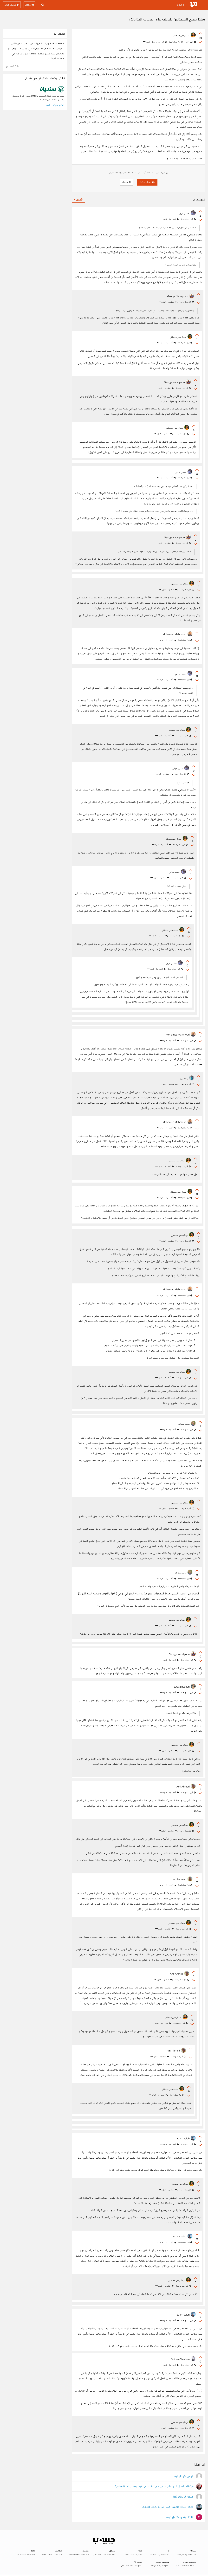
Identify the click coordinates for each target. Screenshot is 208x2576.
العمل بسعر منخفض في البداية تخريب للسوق (168, 2507)
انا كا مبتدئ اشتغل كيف (180, 2517)
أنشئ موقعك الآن (55, 105)
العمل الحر (190, 42)
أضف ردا (174, 219)
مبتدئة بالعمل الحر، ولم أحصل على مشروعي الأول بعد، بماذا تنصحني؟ (154, 2486)
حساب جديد (147, 182)
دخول (126, 182)
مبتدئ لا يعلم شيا (183, 2497)
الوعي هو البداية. (184, 2476)
